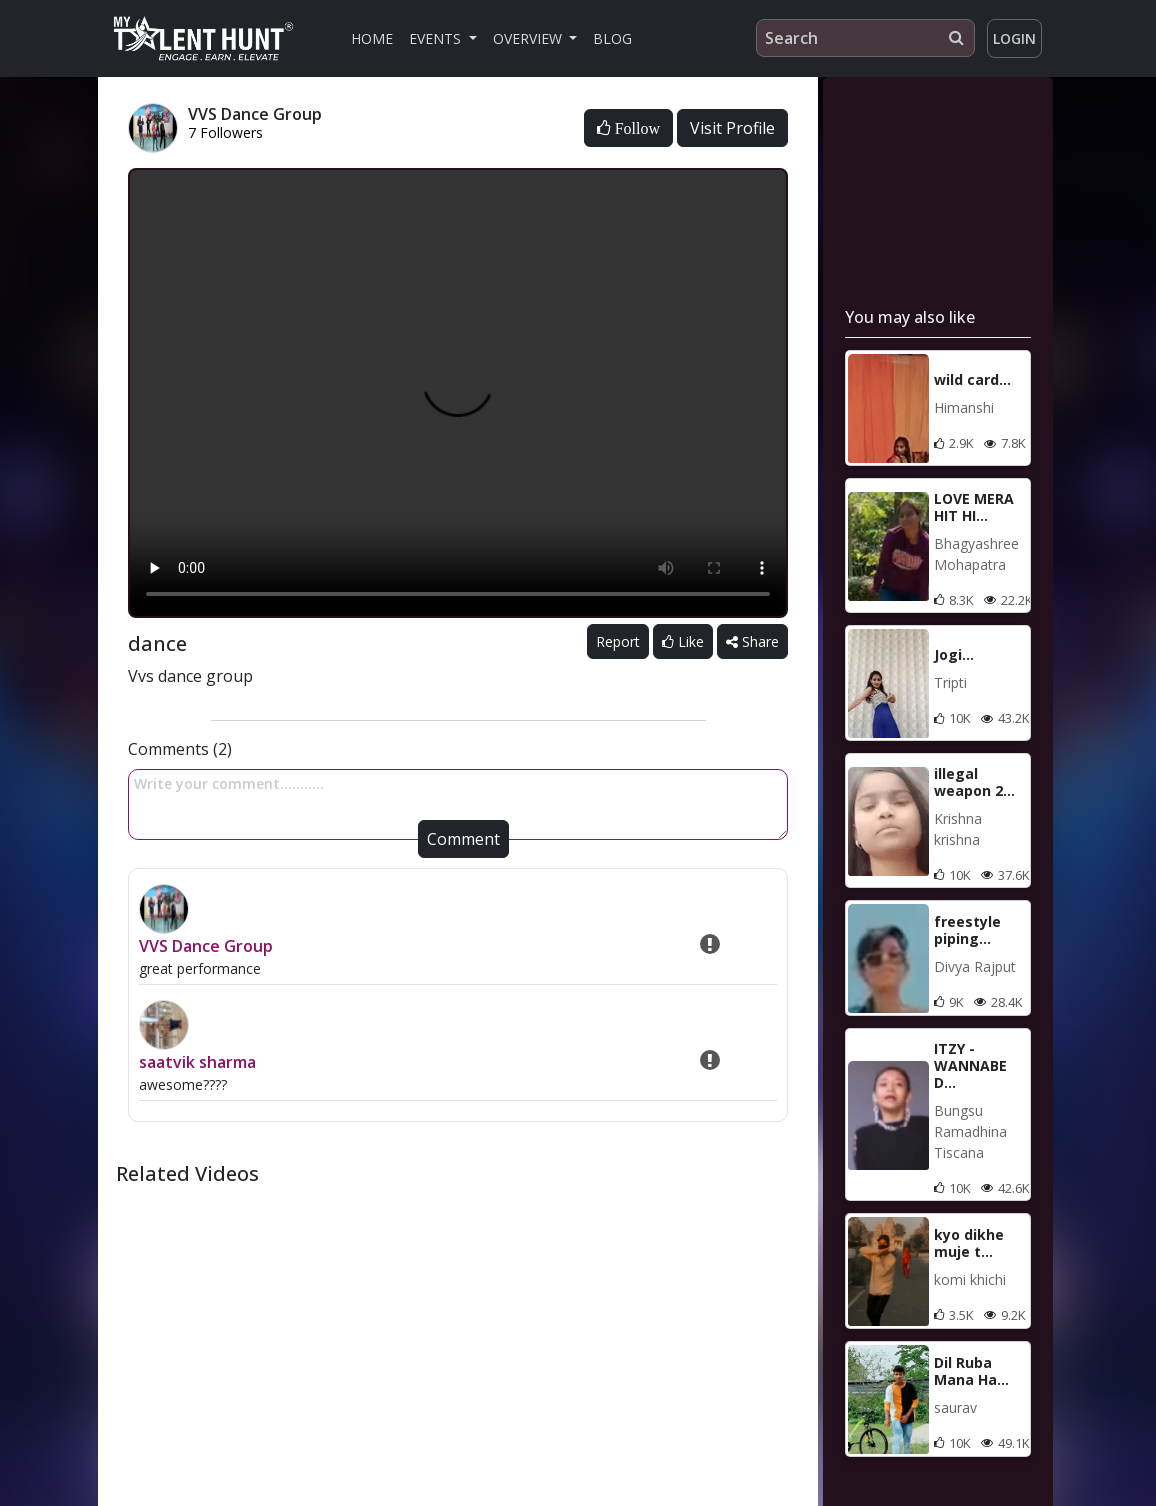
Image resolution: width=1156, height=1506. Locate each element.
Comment (463, 839)
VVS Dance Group (206, 946)
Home (372, 38)
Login (1014, 38)
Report (618, 641)
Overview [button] (529, 38)
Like (683, 641)
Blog (612, 38)
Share (752, 641)
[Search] (865, 38)
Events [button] (437, 38)
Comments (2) (180, 749)
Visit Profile (732, 128)
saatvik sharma (197, 1062)
